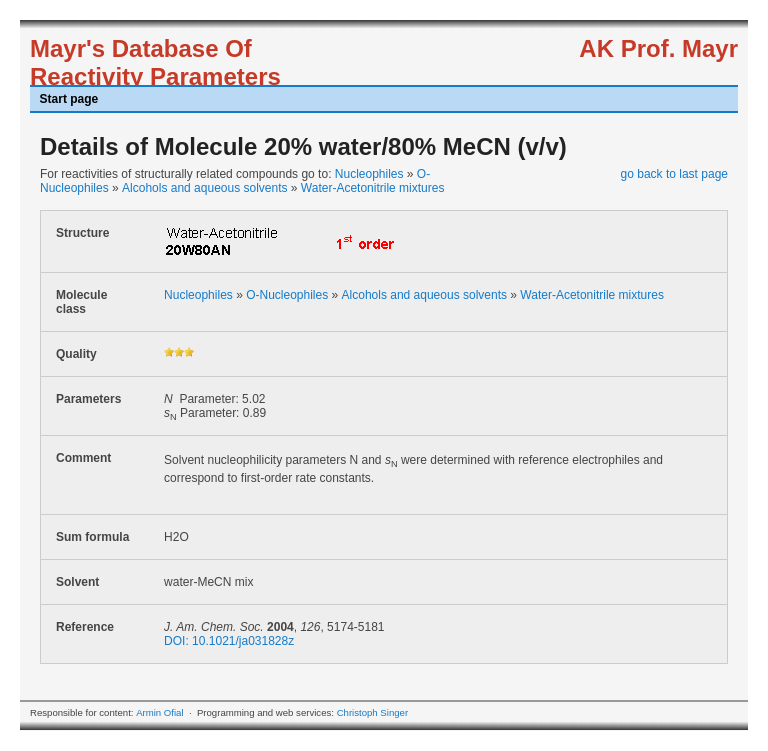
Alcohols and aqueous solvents (204, 188)
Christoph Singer (372, 712)
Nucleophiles (369, 174)
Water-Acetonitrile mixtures (373, 188)
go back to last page (674, 174)
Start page (69, 99)
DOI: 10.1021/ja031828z (229, 641)
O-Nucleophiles (287, 295)
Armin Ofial (159, 712)
